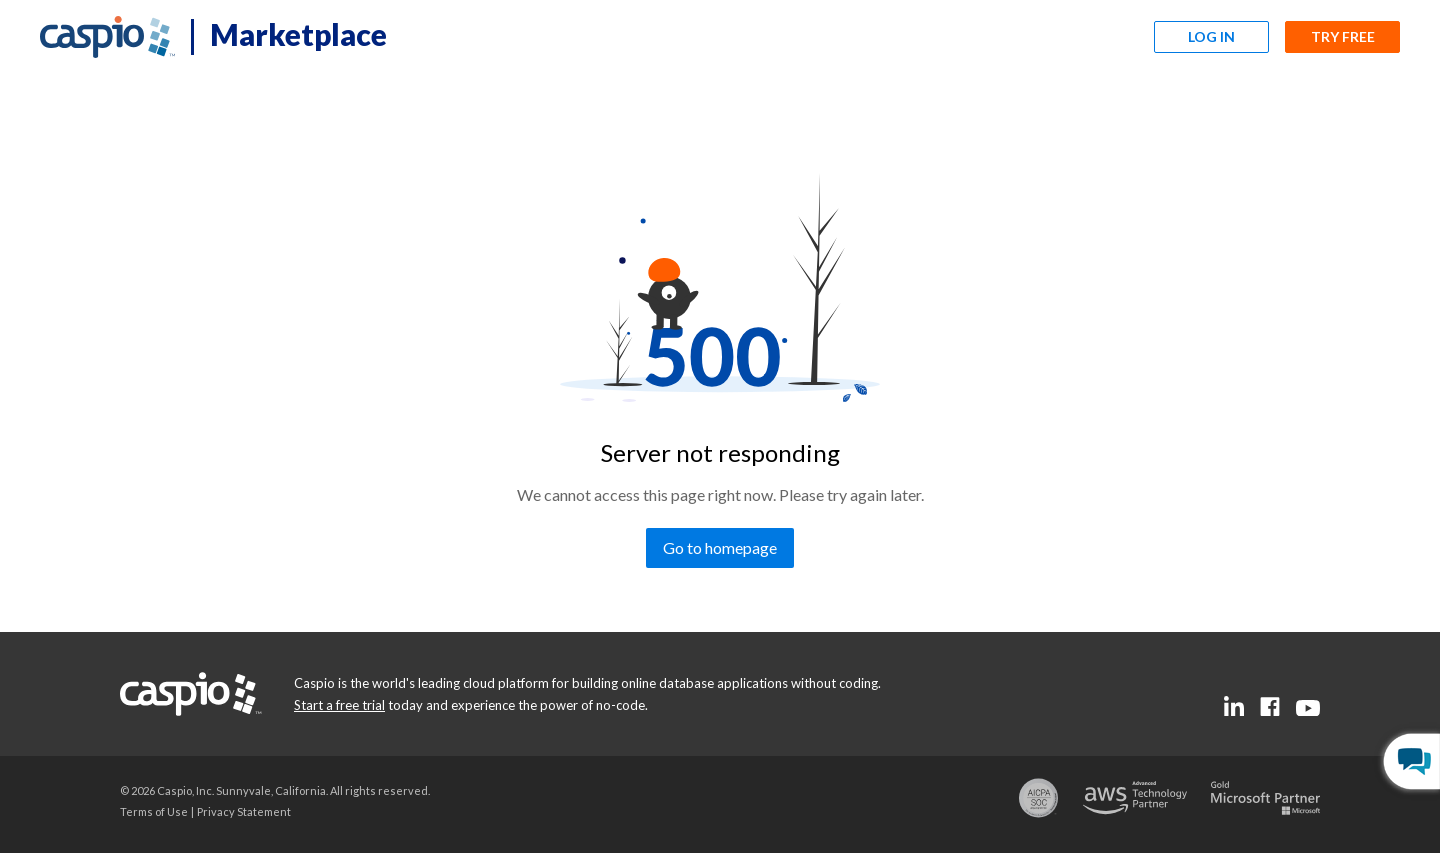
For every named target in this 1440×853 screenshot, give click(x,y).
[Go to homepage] (720, 548)
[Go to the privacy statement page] (244, 811)
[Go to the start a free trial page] (339, 705)
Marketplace (298, 34)
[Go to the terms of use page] (154, 811)
